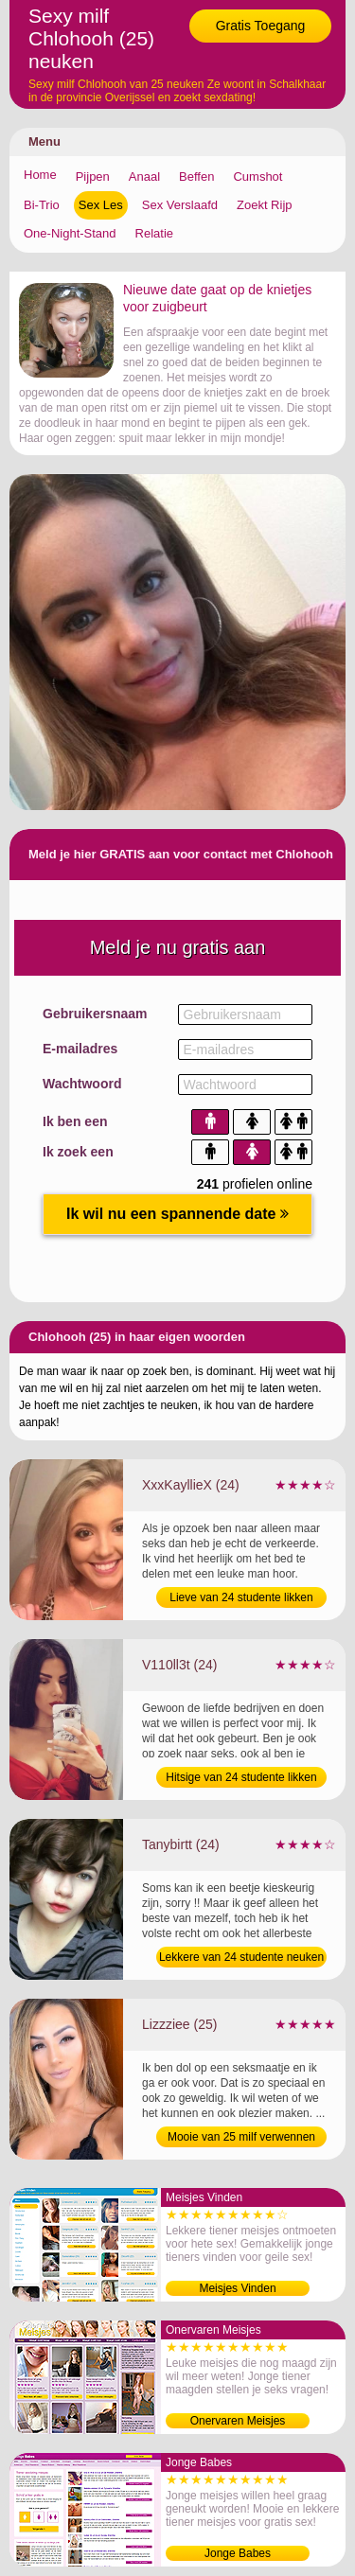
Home (40, 175)
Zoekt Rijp (265, 205)
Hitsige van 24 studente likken (241, 1777)
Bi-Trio (42, 205)
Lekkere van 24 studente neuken (241, 1957)
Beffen (196, 176)
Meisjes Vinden (237, 2288)
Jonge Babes (237, 2553)
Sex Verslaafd (180, 205)
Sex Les (101, 205)
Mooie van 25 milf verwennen (241, 2137)
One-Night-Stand (70, 233)
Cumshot (257, 176)
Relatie (154, 233)
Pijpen (93, 176)
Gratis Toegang (261, 25)
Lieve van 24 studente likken (240, 1597)
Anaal (144, 176)
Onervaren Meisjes (238, 2420)
